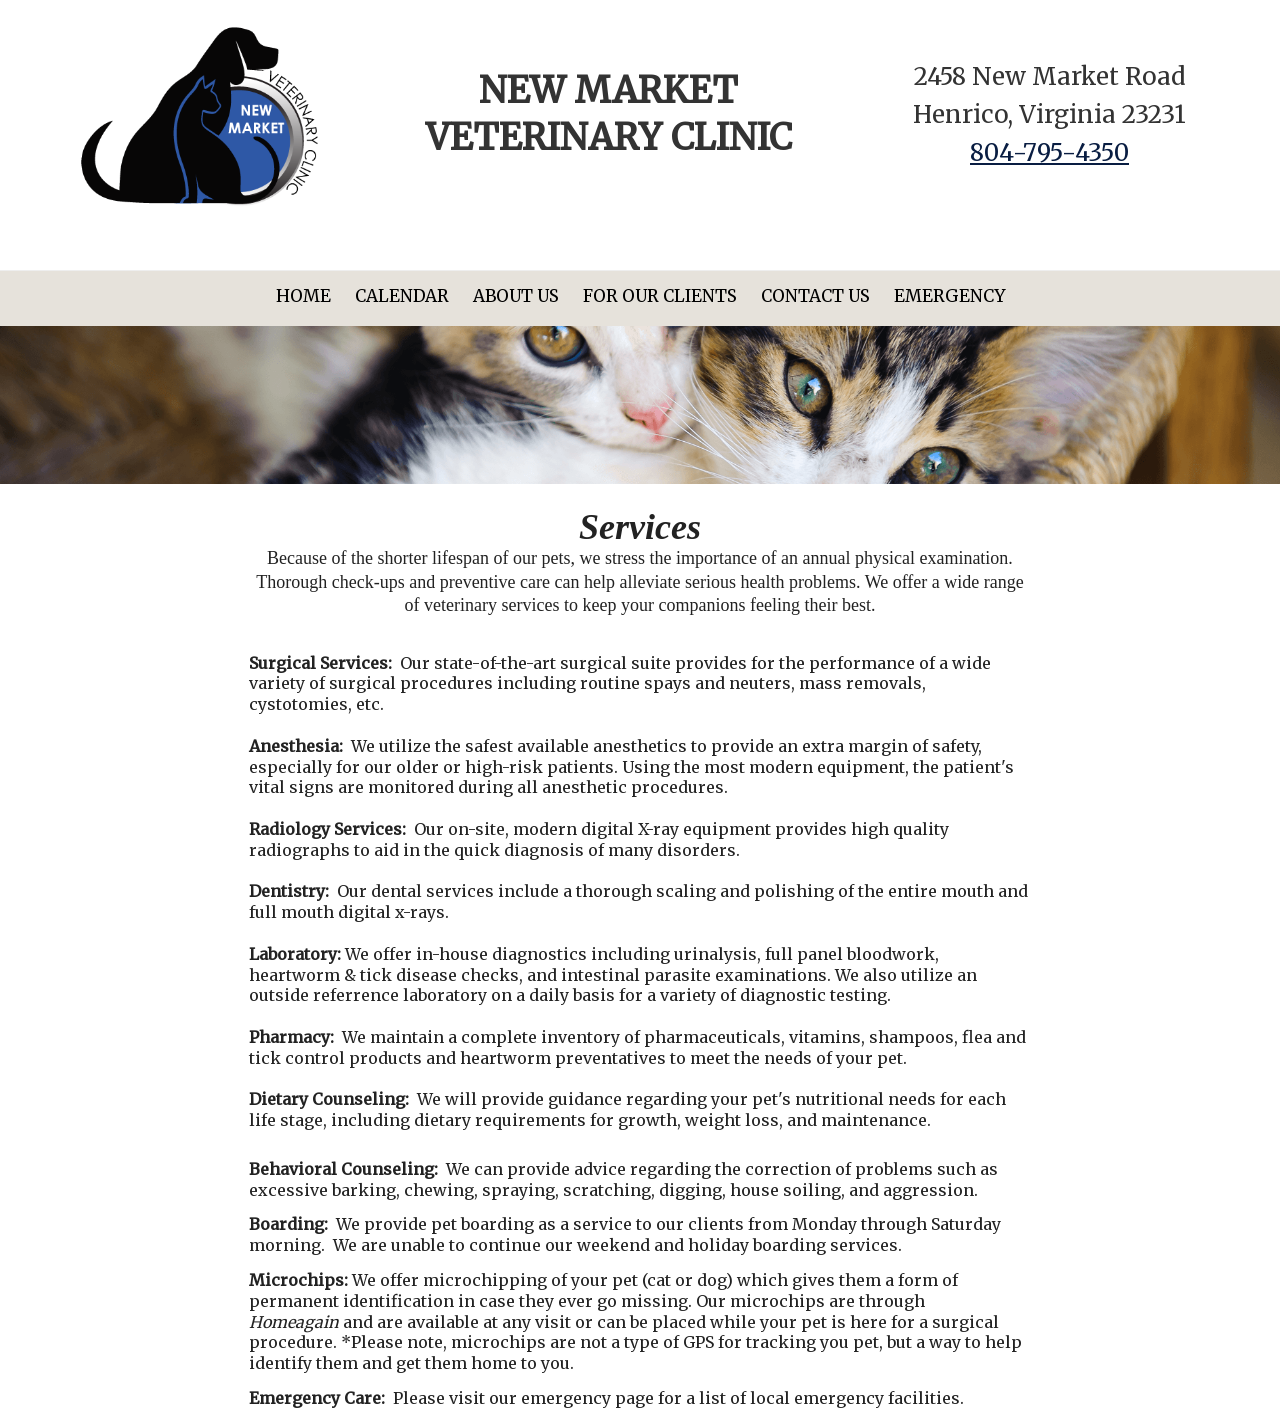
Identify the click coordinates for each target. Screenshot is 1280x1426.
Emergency (949, 296)
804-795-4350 (1049, 152)
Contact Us (815, 296)
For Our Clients (660, 296)
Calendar (402, 296)
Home (303, 296)
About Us (516, 296)
